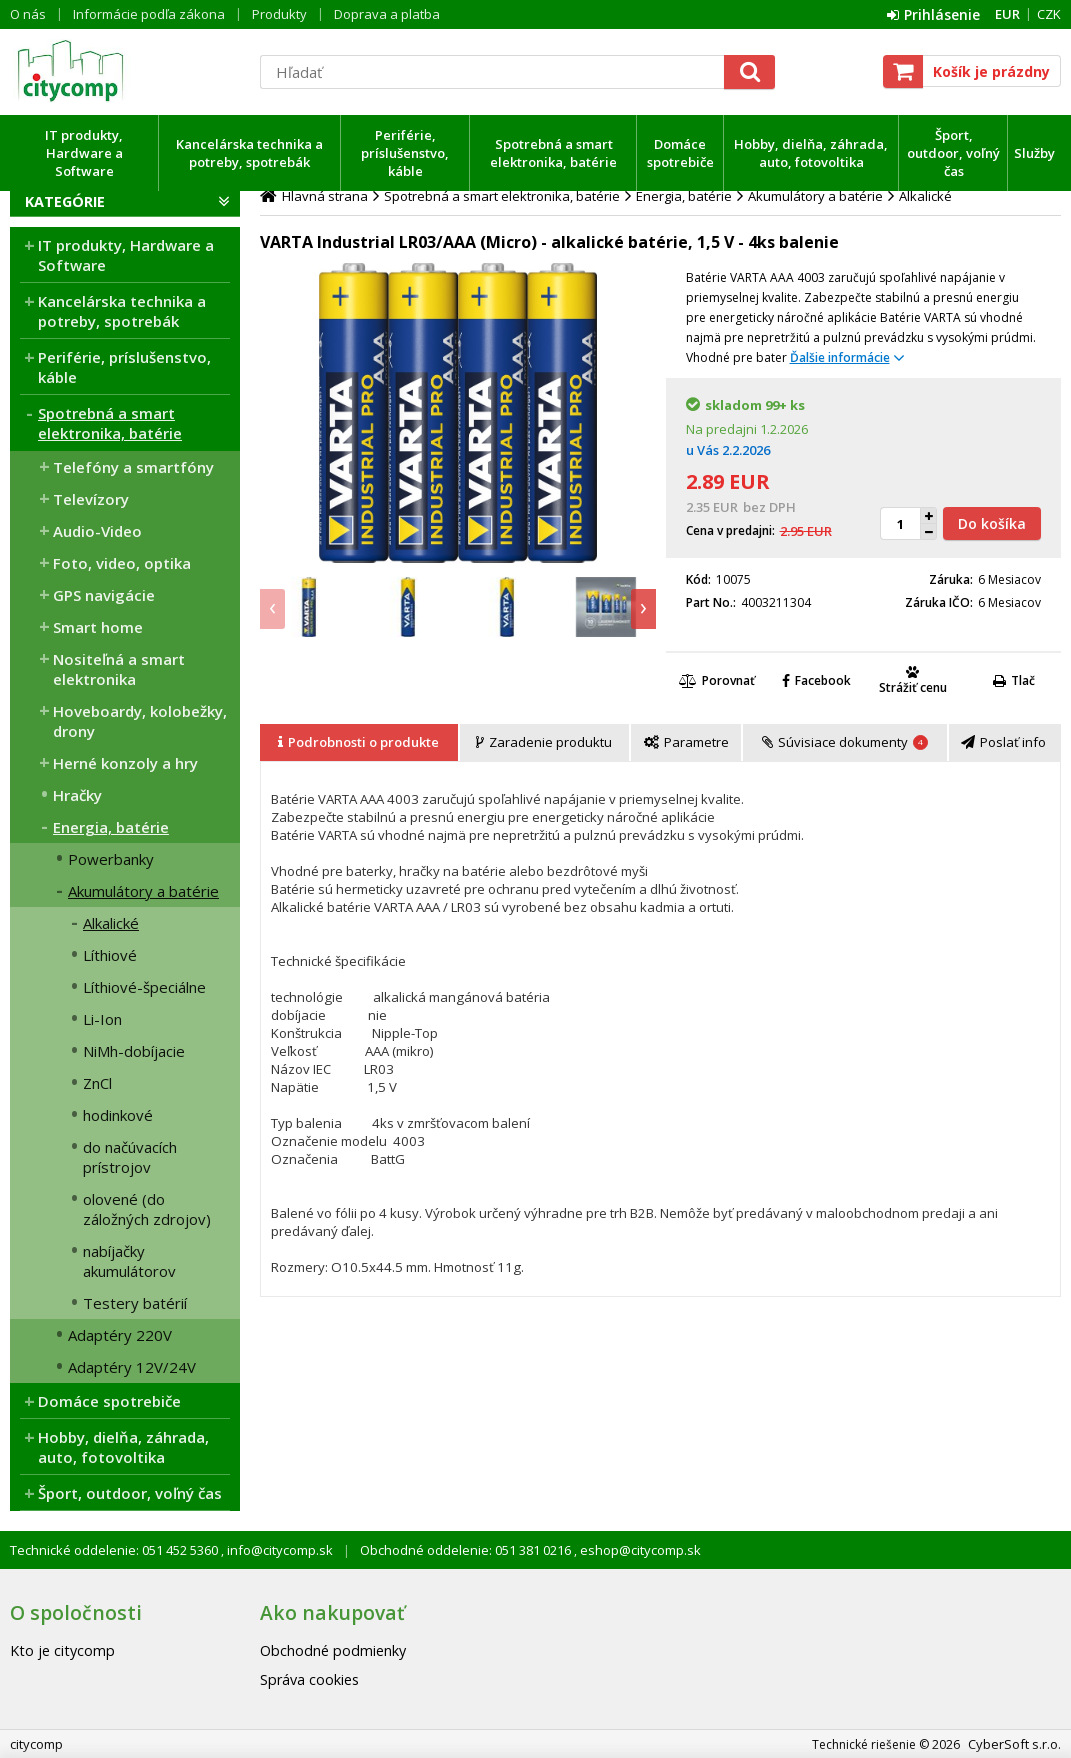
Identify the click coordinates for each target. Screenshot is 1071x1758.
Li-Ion (102, 1019)
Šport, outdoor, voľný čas (953, 153)
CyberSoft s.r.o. (1014, 1744)
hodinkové (118, 1115)
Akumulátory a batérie (143, 891)
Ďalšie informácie (840, 357)
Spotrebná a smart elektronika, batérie (553, 153)
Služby (1034, 153)
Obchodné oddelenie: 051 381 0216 (467, 1550)
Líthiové (110, 955)
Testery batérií (135, 1303)
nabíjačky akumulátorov (129, 1261)
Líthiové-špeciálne (144, 987)
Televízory (91, 499)
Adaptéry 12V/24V (132, 1367)
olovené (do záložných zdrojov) (147, 1209)
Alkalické (111, 923)
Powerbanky (111, 859)
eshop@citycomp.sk (639, 1550)
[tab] (360, 743)
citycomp (125, 71)
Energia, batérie (111, 827)
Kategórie (65, 201)
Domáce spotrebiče (680, 153)
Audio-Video (97, 531)
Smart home (98, 627)
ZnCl (97, 1083)
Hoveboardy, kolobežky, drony (140, 721)
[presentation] (272, 609)
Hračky (77, 795)
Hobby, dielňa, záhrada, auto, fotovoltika (811, 153)
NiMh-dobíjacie (134, 1051)
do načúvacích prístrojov (130, 1157)
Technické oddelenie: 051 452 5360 (115, 1550)
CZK (1049, 14)
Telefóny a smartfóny (133, 467)
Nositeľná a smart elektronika (119, 669)
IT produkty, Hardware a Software (84, 153)
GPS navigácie (104, 595)
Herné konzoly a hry (125, 763)
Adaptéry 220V (120, 1335)
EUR (1007, 14)
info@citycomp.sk (278, 1550)
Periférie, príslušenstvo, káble (405, 153)
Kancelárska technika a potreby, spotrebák (249, 153)
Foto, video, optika (122, 563)
